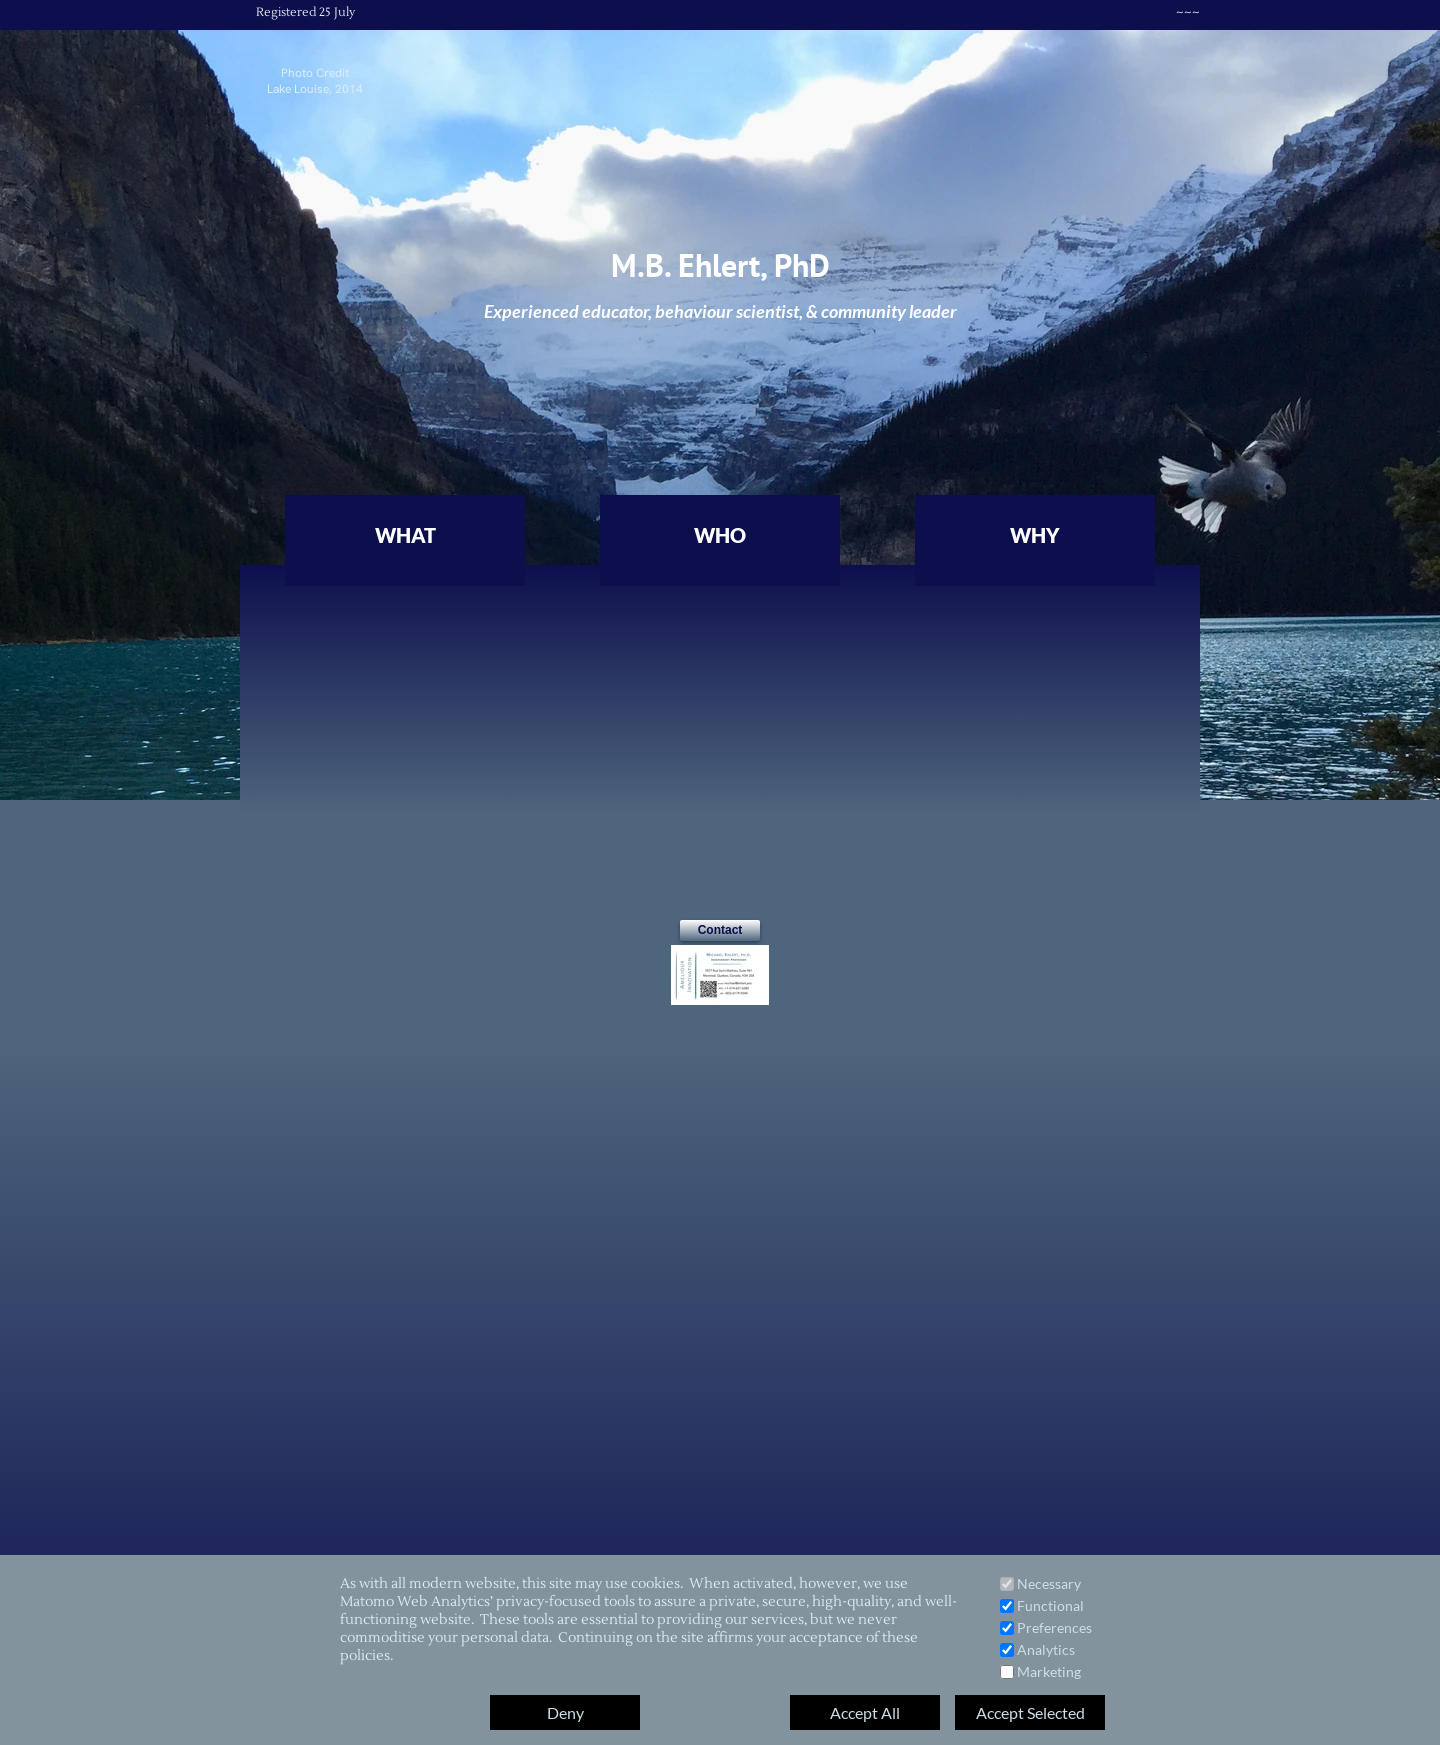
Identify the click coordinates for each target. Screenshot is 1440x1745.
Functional (1050, 1605)
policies (365, 1656)
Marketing (1049, 1671)
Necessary (1049, 1583)
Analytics (1046, 1649)
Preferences (1054, 1627)
